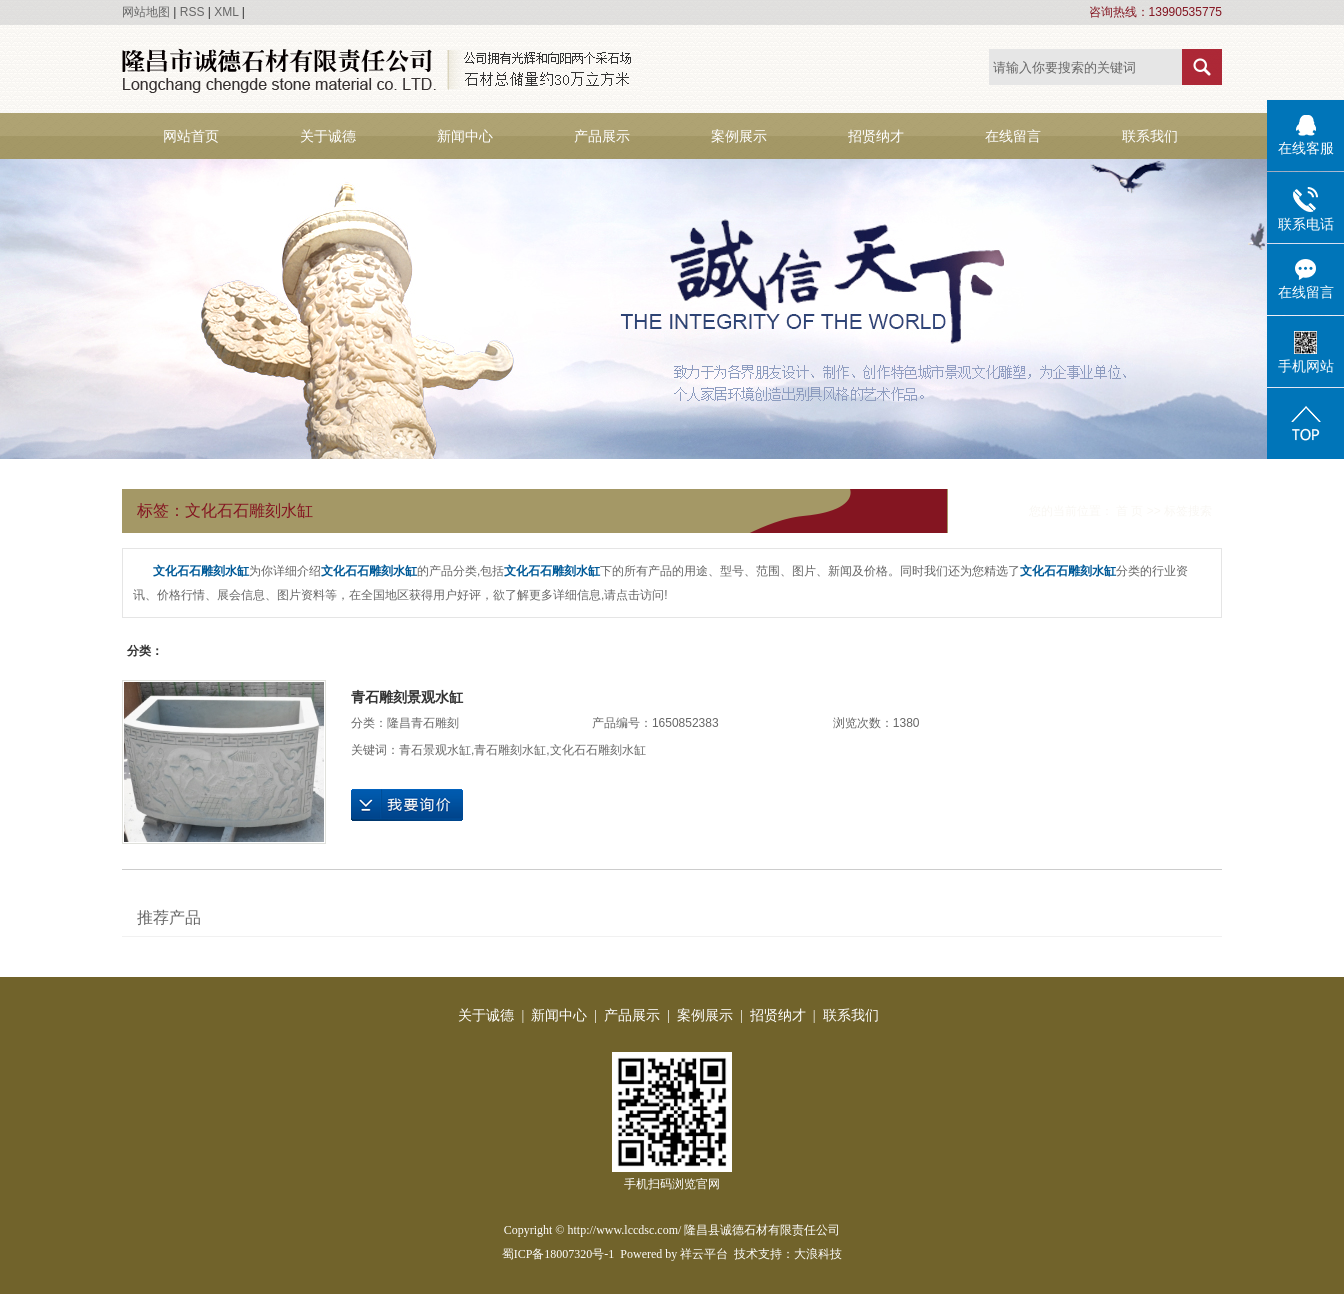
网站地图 (146, 12)
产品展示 (602, 136)
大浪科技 (818, 1254)
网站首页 (191, 136)
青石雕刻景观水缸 (407, 697)
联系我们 (1150, 136)
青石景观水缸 (435, 750)
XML (226, 12)
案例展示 (739, 136)
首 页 (1129, 511)
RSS (192, 12)
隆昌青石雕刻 (423, 723)
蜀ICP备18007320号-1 (558, 1254)
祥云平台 (704, 1254)
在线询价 (407, 805)
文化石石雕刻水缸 (598, 750)
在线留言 (1013, 136)
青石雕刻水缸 (510, 750)
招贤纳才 (876, 136)
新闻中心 (465, 136)
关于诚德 (328, 136)
